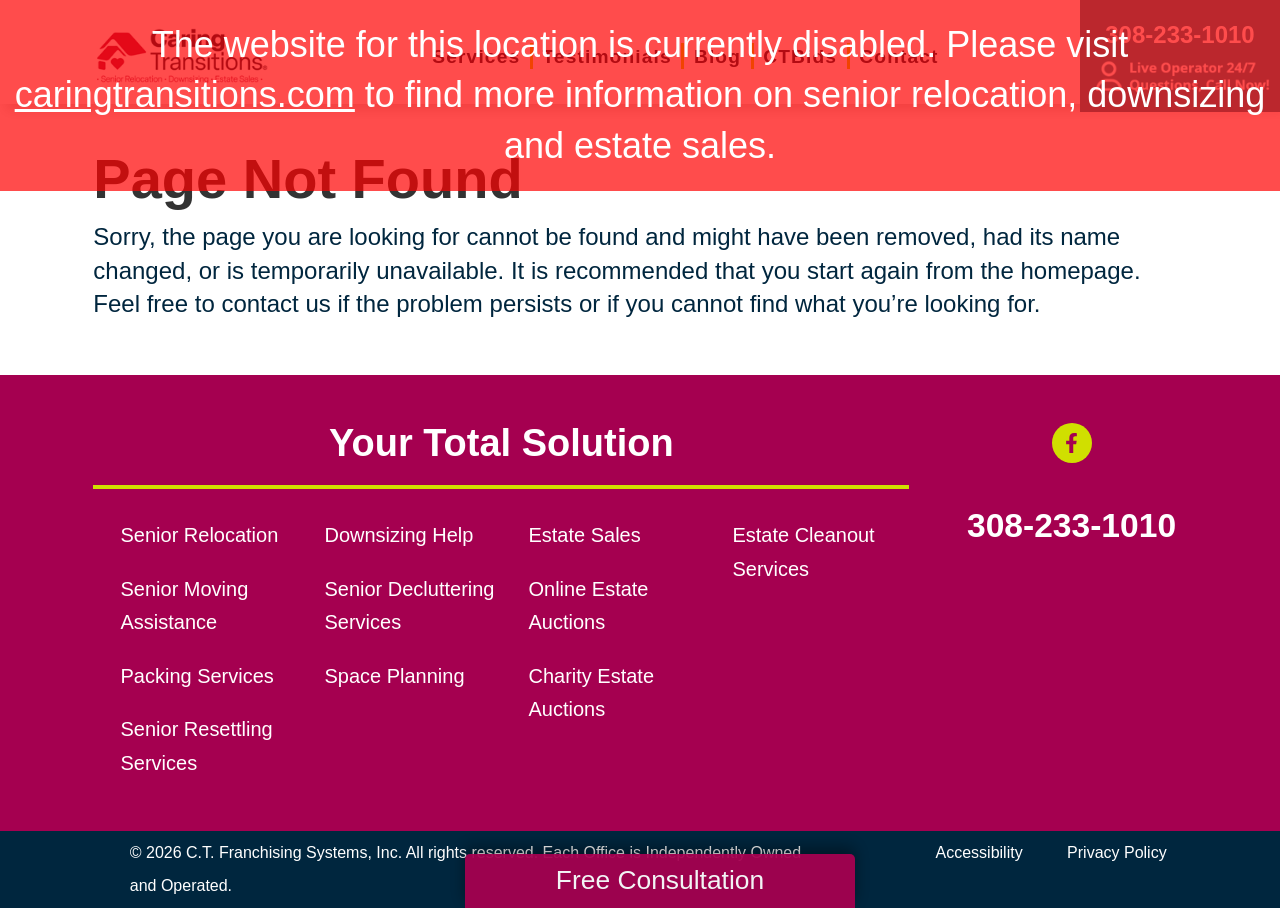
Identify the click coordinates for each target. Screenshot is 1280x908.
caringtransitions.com (185, 94)
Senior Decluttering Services (410, 606)
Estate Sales (584, 535)
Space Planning (395, 676)
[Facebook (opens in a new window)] (1072, 443)
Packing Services (197, 676)
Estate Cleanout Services (803, 552)
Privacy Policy (1117, 852)
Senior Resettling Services (197, 746)
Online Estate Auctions (588, 606)
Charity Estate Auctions (591, 693)
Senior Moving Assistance (185, 606)
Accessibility (979, 852)
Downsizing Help (399, 535)
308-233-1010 (1071, 526)
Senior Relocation (200, 535)
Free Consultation (660, 880)
